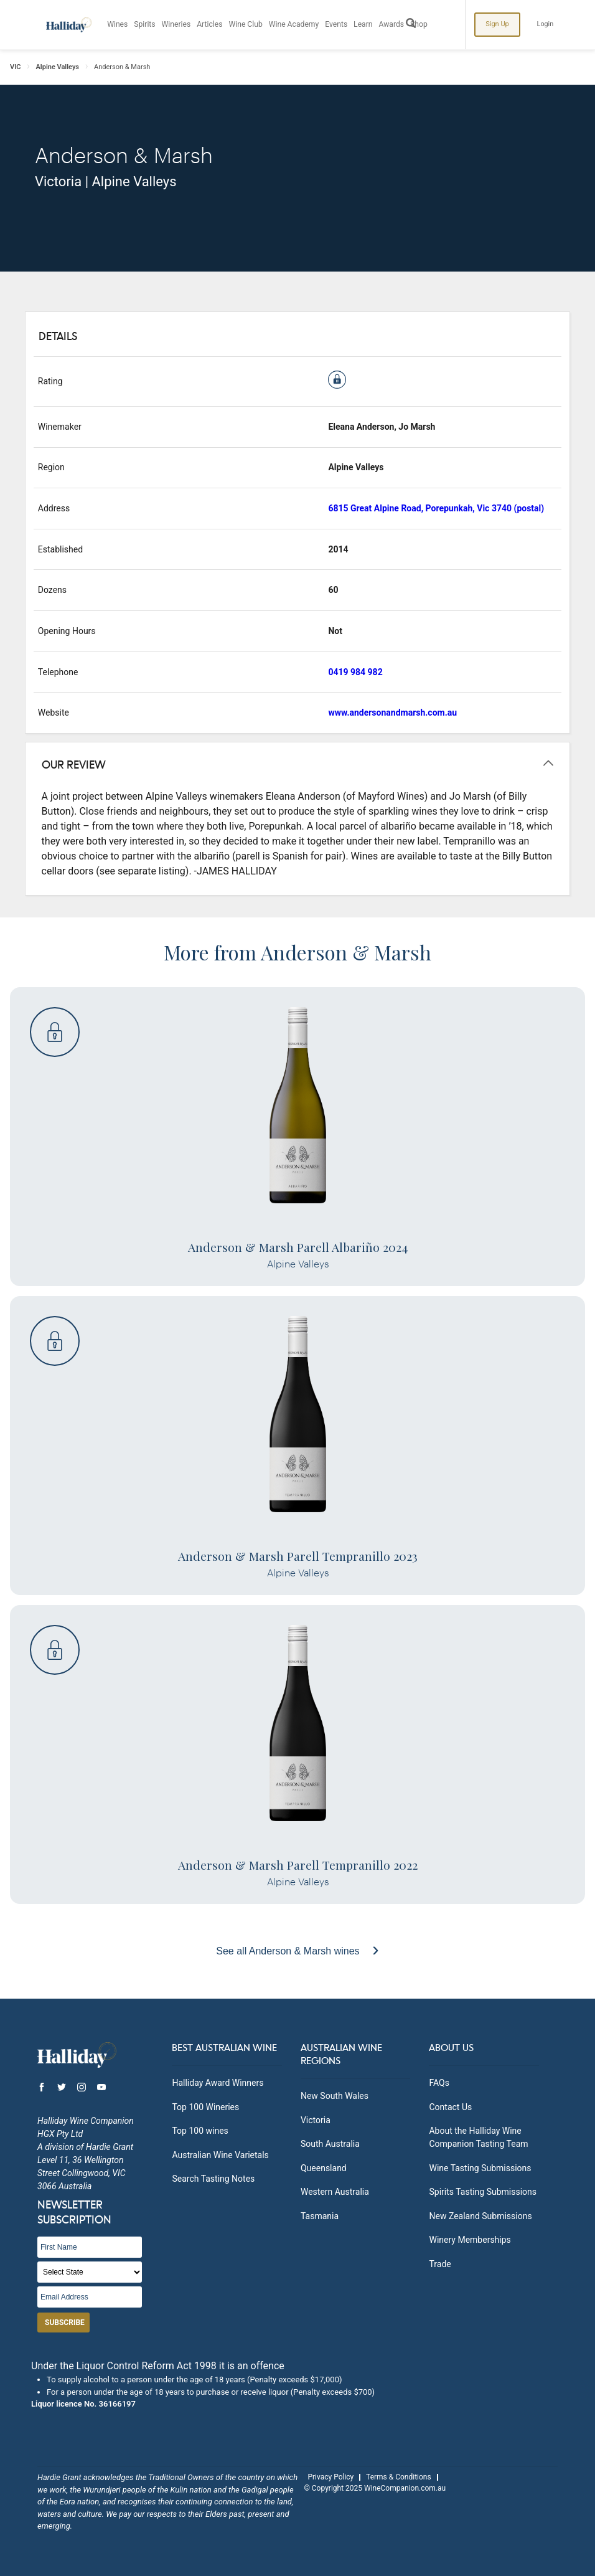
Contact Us (450, 2107)
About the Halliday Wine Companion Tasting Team (478, 2137)
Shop (420, 25)
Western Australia (335, 2192)
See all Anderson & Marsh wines (289, 1951)
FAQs (439, 2083)
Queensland (324, 2168)
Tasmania (320, 2216)
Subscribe (65, 2322)
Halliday (68, 24)
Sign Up (497, 24)
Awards (392, 25)
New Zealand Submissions (480, 2216)
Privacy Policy (330, 2477)
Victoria (315, 2120)
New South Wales (334, 2096)
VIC (15, 67)
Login (545, 24)
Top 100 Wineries (205, 2107)
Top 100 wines (200, 2131)
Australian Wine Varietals (220, 2155)
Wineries (176, 25)
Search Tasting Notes (213, 2179)
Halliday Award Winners (217, 2083)
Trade (440, 2264)
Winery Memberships (469, 2240)
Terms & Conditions (398, 2477)
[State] (89, 2272)
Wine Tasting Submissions (480, 2168)
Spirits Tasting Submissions (482, 2192)
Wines (118, 25)
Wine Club (246, 25)
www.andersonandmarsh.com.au (392, 712)
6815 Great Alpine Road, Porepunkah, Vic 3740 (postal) (436, 508)
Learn (364, 25)
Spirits (145, 25)
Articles (210, 25)
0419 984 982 (355, 672)
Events (337, 25)
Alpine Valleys (58, 67)
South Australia (330, 2144)
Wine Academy (295, 25)
